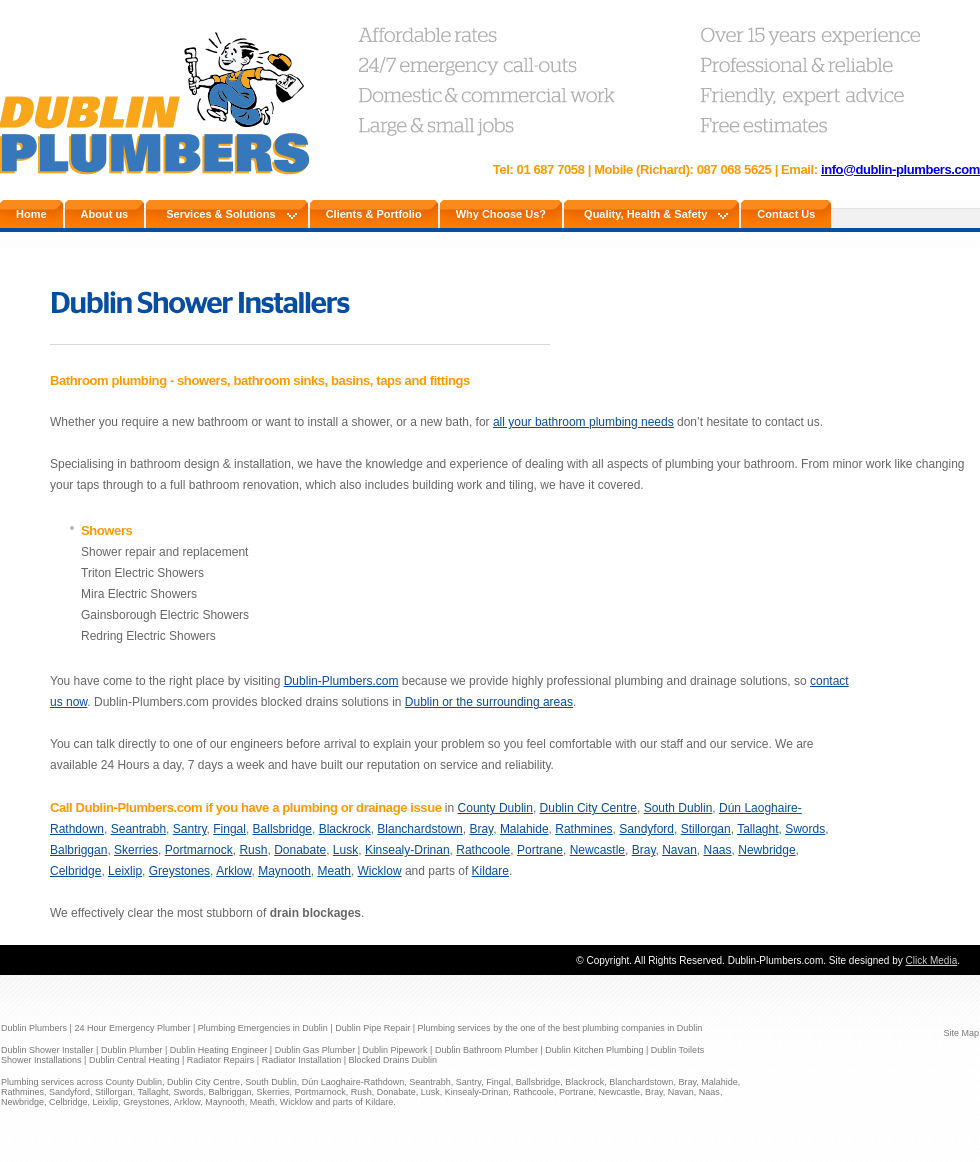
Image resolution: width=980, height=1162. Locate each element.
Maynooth (284, 871)
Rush (253, 850)
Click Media (932, 960)
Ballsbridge (282, 829)
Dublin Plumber (132, 1050)
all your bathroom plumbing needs (583, 422)
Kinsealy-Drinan (407, 850)
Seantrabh (138, 829)
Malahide (524, 829)
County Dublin (495, 808)
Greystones (179, 871)
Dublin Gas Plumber (315, 1050)
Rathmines (583, 829)
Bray (481, 829)
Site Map (961, 1033)
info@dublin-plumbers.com (900, 169)
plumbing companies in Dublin (642, 1028)
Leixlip (125, 871)
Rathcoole (483, 850)
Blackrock (345, 829)
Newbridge (766, 850)
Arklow (233, 871)
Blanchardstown (419, 829)
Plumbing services (456, 1028)
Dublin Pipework (395, 1050)
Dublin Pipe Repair (372, 1028)
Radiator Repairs (221, 1060)
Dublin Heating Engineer (219, 1050)
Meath (334, 871)
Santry (190, 829)
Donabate (300, 850)
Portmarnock (199, 850)
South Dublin (678, 808)
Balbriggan (78, 850)
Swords (805, 829)
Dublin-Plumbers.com (341, 681)
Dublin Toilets (677, 1050)
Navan (679, 850)
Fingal (229, 829)
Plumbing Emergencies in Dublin (263, 1028)
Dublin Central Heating (134, 1060)
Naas (718, 850)
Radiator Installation (302, 1060)
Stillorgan (706, 829)
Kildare (490, 871)
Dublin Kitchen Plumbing (594, 1050)
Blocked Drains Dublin (393, 1060)
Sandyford (646, 829)
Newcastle (597, 850)
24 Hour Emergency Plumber (132, 1028)
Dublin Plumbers (34, 1028)
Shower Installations (41, 1060)
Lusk (345, 850)
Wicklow (380, 871)
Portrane (540, 850)
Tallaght (757, 829)
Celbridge (75, 871)
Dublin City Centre (588, 808)
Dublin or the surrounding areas (489, 702)
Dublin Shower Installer (47, 1050)
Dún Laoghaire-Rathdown (353, 1082)
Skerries (136, 850)
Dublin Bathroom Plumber (486, 1050)
